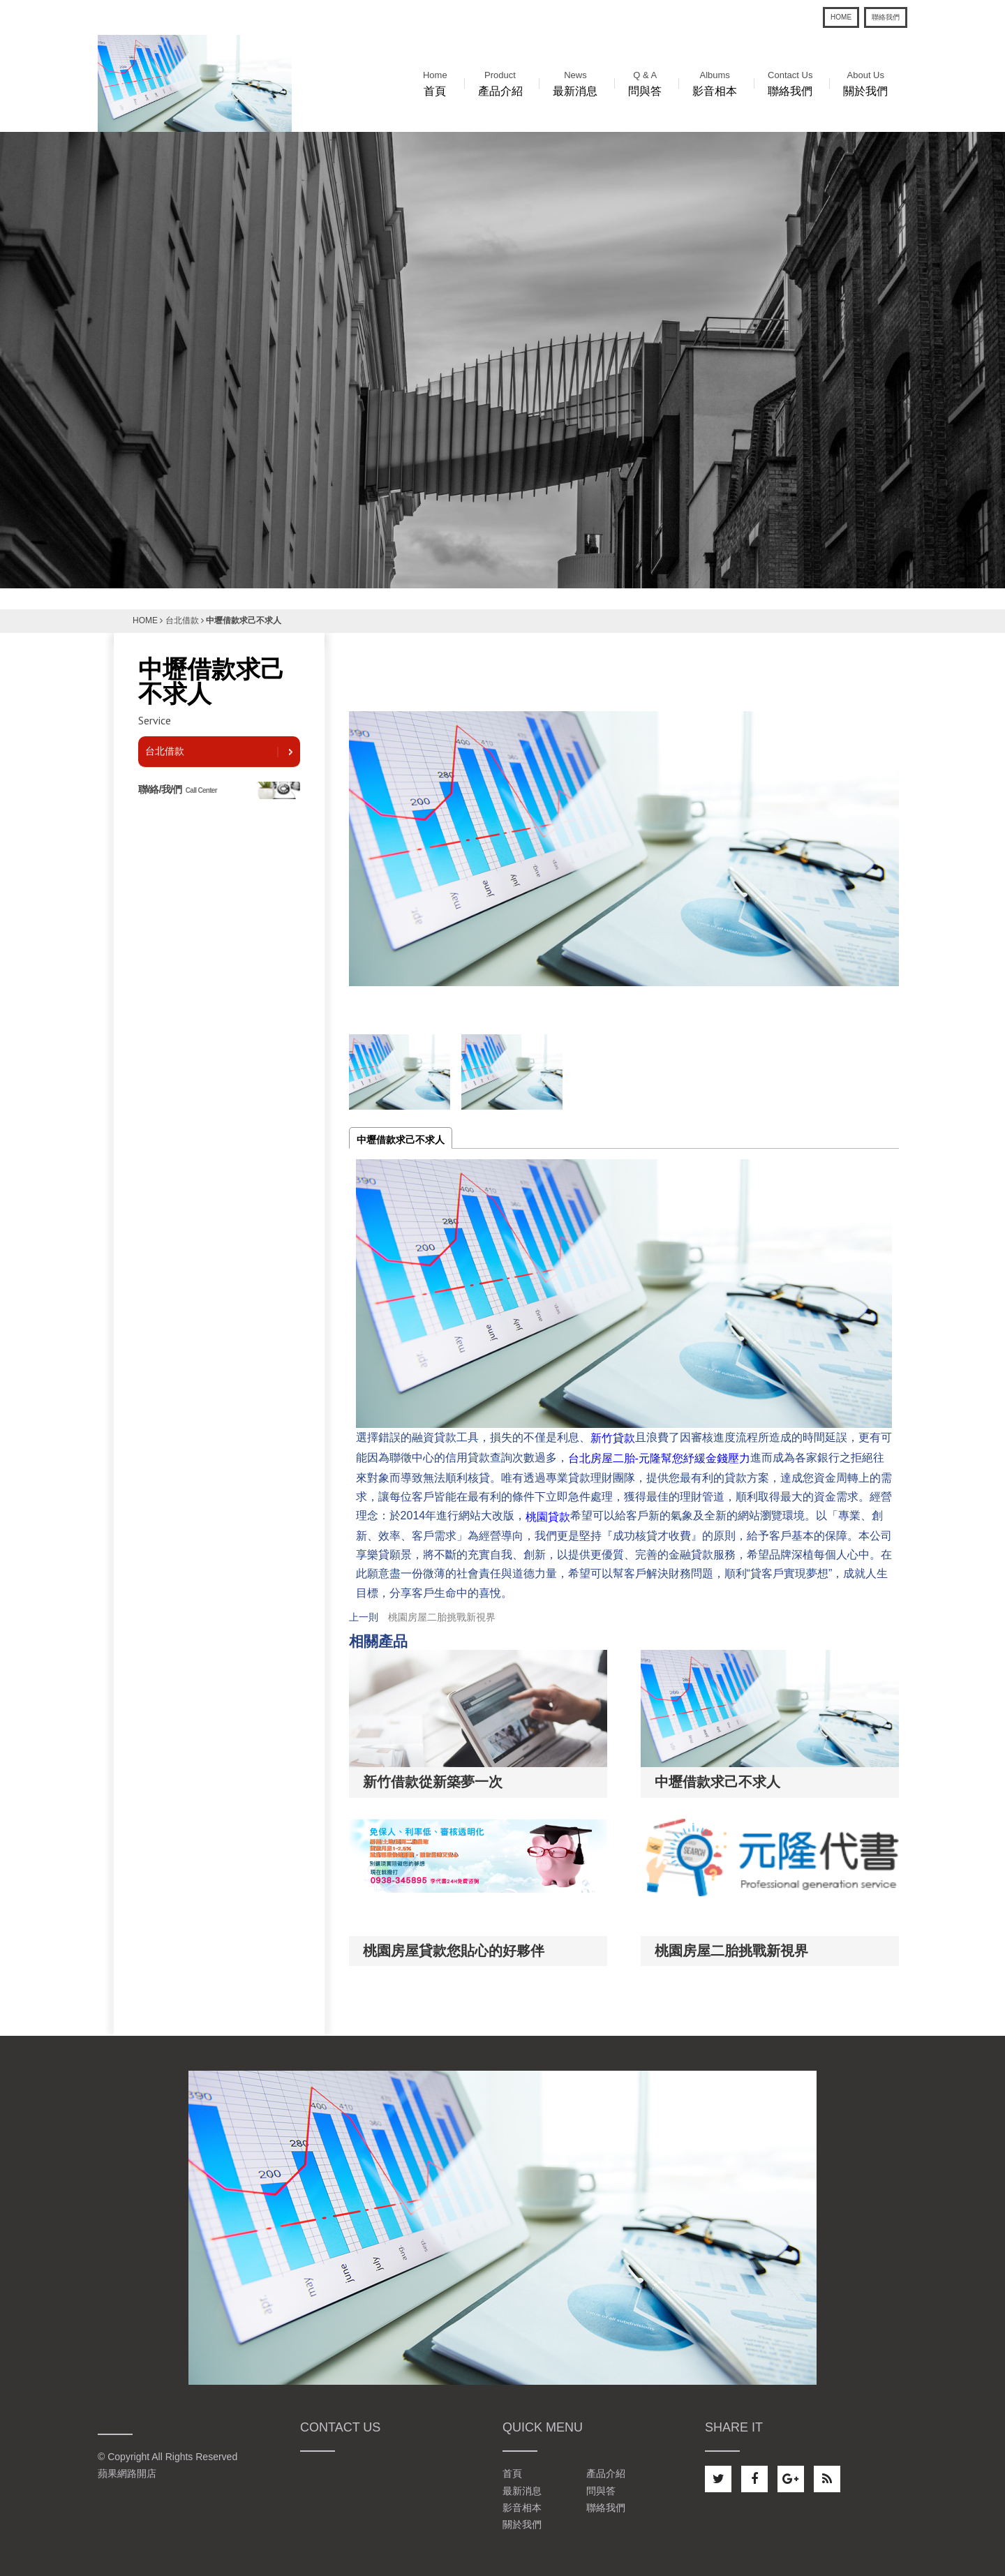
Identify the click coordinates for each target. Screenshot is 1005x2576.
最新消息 (575, 82)
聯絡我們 (886, 17)
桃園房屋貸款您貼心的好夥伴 (453, 1950)
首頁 (435, 82)
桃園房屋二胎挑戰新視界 (442, 1617)
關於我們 (865, 82)
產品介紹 (500, 82)
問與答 (645, 82)
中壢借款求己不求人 (401, 1139)
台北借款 (182, 620)
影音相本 (714, 82)
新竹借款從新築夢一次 (432, 1781)
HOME (841, 17)
